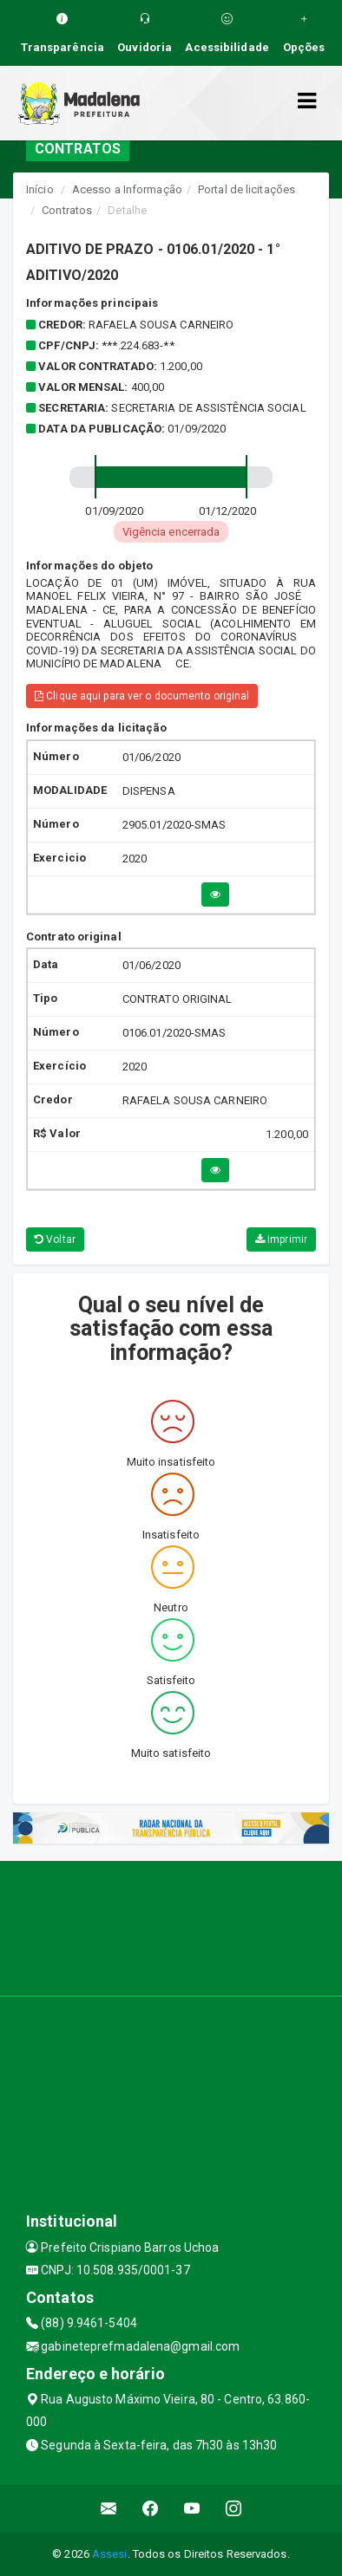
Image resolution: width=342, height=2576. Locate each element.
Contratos (67, 210)
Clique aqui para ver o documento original (142, 696)
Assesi (110, 2553)
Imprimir (281, 1239)
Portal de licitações (246, 189)
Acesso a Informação (127, 189)
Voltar (55, 1239)
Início (40, 189)
